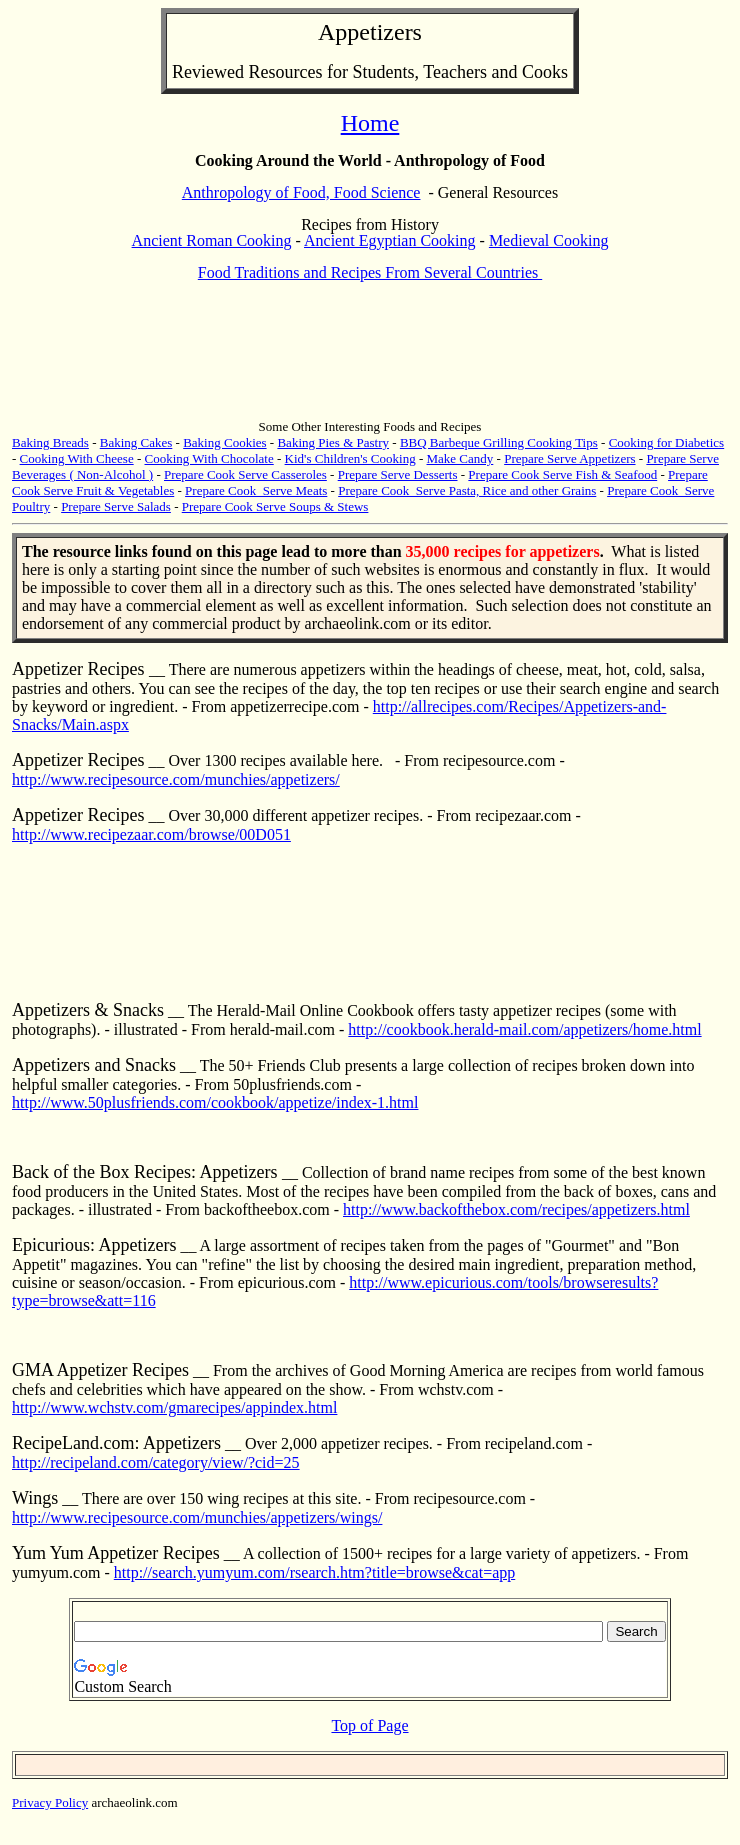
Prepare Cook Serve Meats (256, 490)
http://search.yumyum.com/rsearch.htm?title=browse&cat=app (314, 1572)
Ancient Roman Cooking (212, 240)
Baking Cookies (224, 442)
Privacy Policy (50, 1802)
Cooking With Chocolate (209, 458)
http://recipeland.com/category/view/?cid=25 (156, 1462)
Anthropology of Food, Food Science (301, 192)
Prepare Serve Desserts (398, 474)
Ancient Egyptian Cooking (390, 240)
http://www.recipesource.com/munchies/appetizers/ (176, 779)
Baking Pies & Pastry (333, 442)
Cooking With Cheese (77, 458)
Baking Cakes (136, 442)
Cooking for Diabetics (667, 442)
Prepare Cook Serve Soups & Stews (275, 506)
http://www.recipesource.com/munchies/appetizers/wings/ (197, 1517)
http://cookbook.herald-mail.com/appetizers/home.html (524, 1029)
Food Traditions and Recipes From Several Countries (370, 272)
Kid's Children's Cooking (350, 458)
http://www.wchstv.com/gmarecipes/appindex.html (174, 1407)
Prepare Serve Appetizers (569, 458)
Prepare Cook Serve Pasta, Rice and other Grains (467, 490)
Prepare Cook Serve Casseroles (245, 474)
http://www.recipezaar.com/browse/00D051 (151, 834)
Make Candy (460, 458)
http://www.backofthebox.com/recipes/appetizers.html (516, 1209)
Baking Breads (50, 442)
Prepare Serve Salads (116, 506)
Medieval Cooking (549, 240)
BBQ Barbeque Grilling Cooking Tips (499, 442)
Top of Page (369, 1725)
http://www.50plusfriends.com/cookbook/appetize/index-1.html (215, 1102)
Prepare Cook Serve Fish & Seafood (562, 474)
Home (370, 123)
